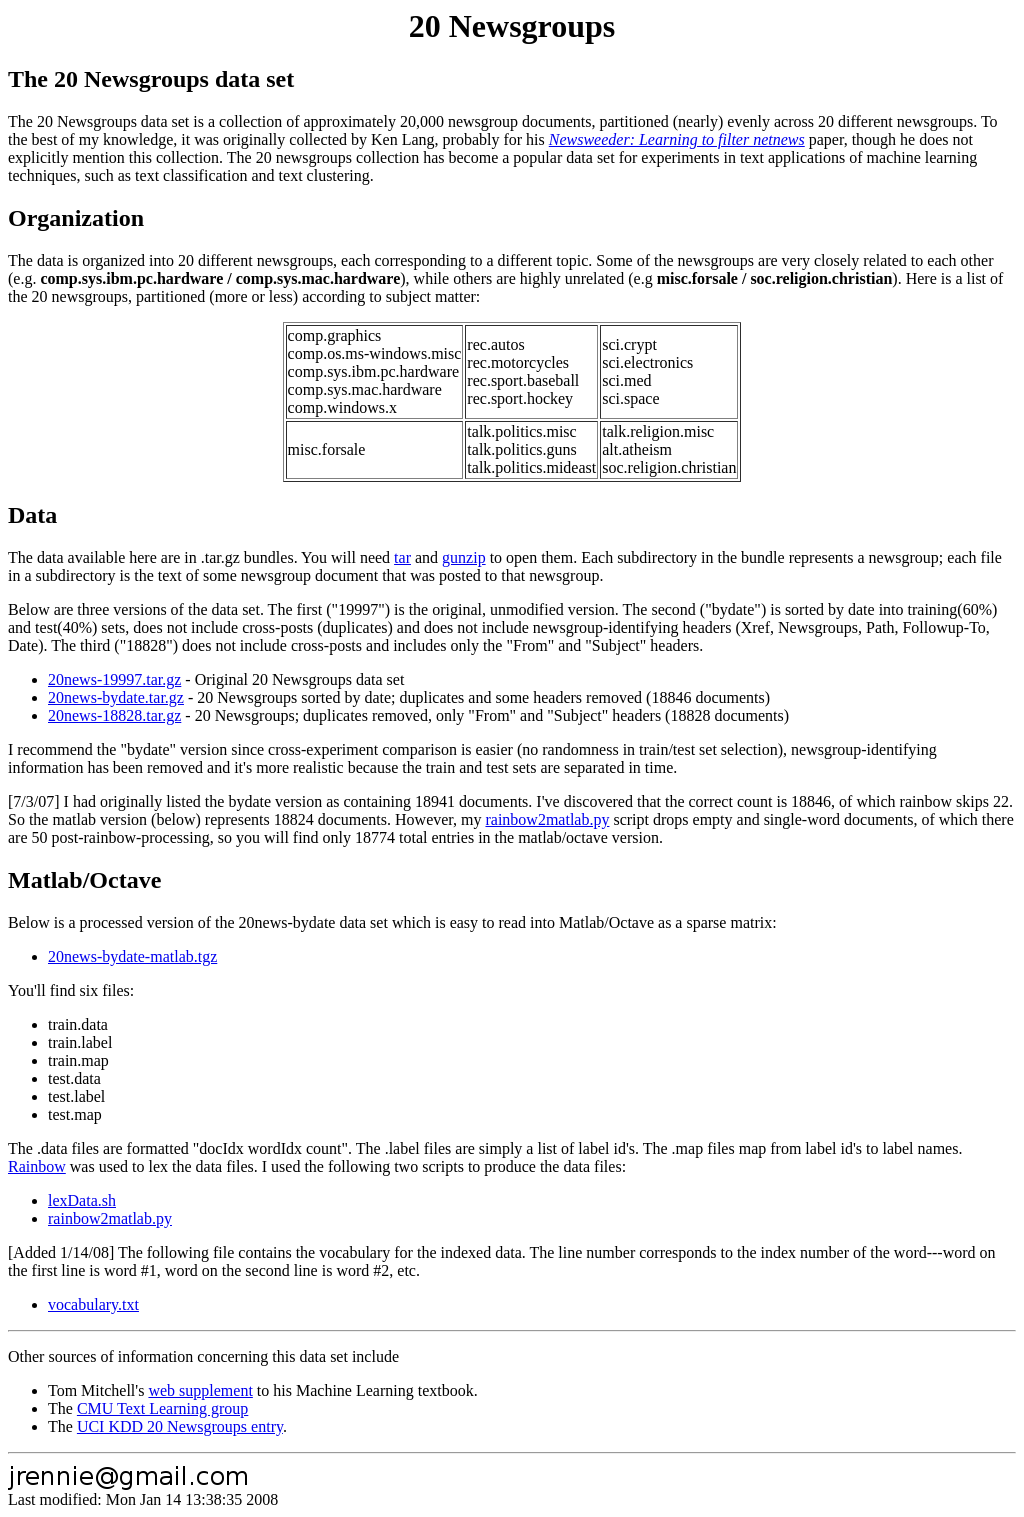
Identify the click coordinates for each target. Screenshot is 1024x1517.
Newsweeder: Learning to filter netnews (677, 139)
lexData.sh (82, 1200)
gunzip (464, 557)
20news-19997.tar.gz (114, 679)
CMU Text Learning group (162, 1408)
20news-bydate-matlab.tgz (132, 956)
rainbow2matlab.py (547, 819)
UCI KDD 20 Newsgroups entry (180, 1426)
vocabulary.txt (93, 1304)
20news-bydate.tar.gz (116, 697)
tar (402, 557)
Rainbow (37, 1166)
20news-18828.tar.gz (114, 715)
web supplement (200, 1390)
